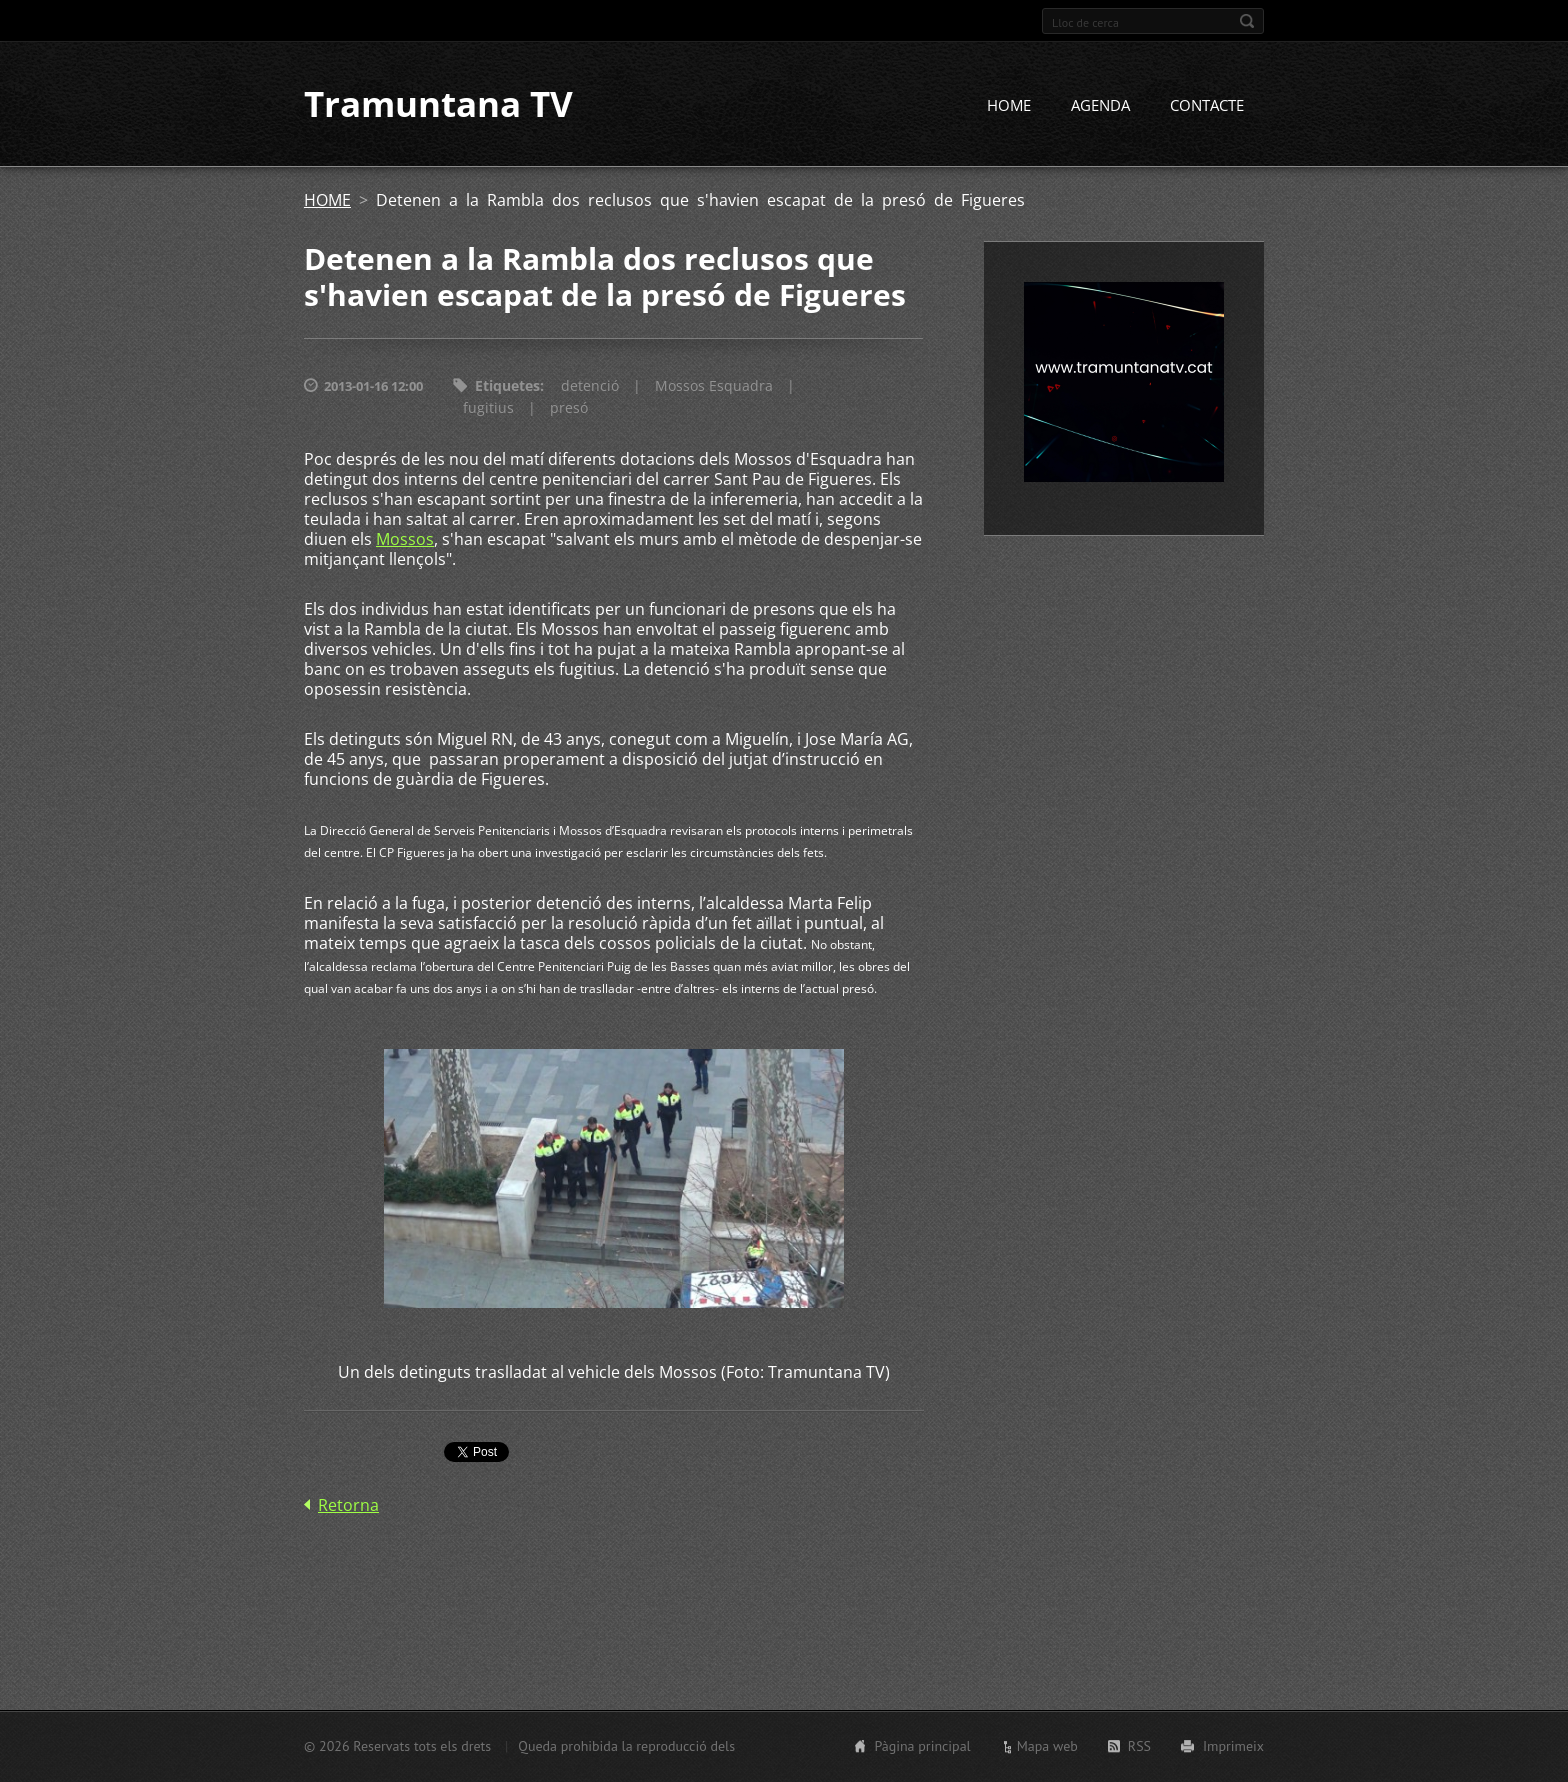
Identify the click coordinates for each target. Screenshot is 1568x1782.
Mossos (405, 541)
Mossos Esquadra (714, 387)
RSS (1139, 1746)
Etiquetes (507, 387)
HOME (1009, 107)
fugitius (488, 409)
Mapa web (1047, 1746)
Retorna (348, 1506)
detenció (590, 387)
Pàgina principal (922, 1746)
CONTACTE (1207, 107)
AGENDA (1100, 107)
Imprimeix (1233, 1746)
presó (569, 409)
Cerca (1247, 21)
